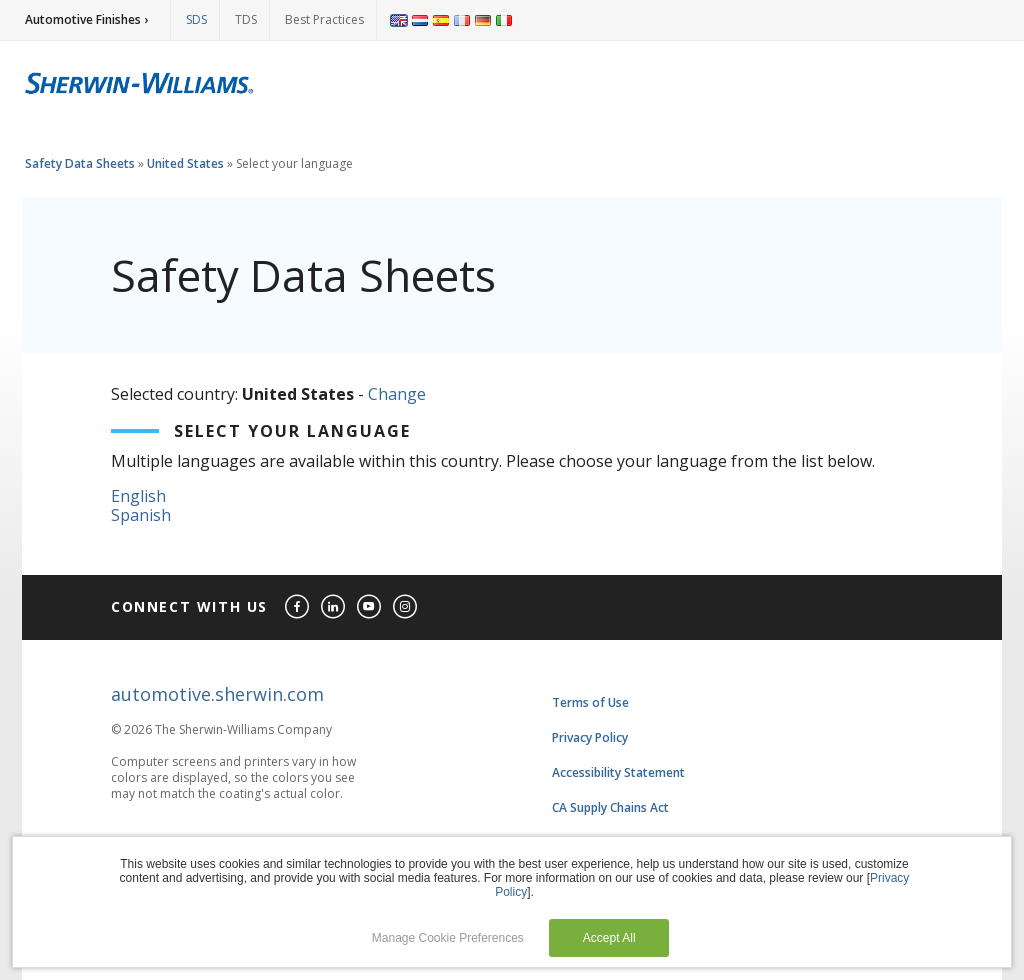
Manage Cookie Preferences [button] (448, 938)
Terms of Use (590, 702)
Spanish (141, 515)
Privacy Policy (590, 737)
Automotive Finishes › (86, 19)
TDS (246, 19)
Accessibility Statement (618, 772)
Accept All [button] (609, 938)
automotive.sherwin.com (217, 694)
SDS (196, 19)
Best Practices (324, 19)
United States (185, 163)
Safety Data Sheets (80, 163)
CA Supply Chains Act (610, 807)
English (138, 496)
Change (397, 394)
